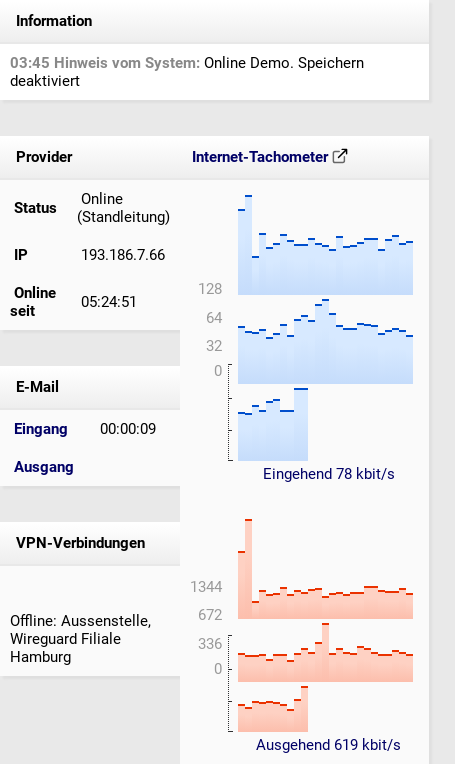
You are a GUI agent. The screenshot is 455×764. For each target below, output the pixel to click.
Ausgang (44, 467)
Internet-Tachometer (270, 157)
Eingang (41, 429)
